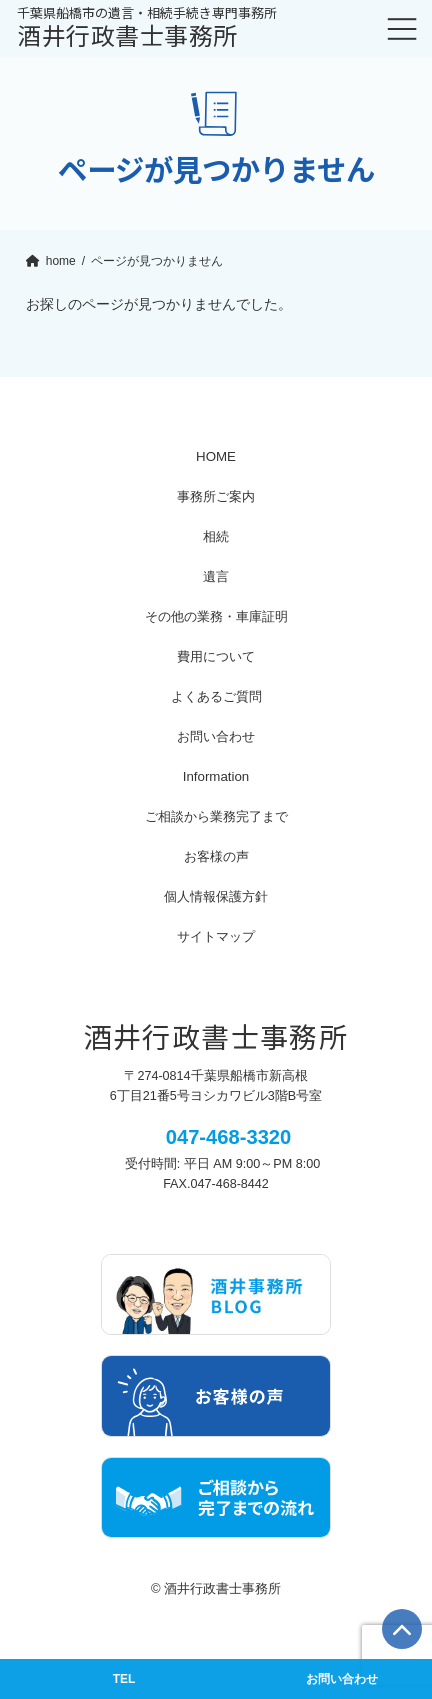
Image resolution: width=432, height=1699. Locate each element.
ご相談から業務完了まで (216, 816)
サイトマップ (216, 936)
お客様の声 (216, 856)
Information (216, 776)
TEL (124, 1679)
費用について (216, 656)
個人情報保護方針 (216, 896)
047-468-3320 (229, 1137)
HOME (216, 456)
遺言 (216, 576)
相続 (216, 536)
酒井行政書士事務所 (147, 29)
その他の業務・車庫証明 (216, 616)
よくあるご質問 (216, 696)
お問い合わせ (216, 736)
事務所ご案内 (216, 496)
